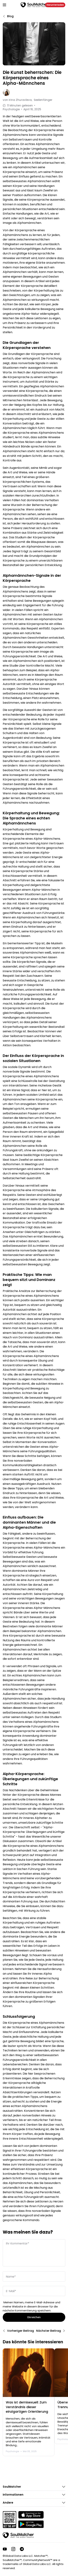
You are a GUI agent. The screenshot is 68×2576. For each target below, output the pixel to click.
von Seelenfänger (27, 100)
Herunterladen (55, 4)
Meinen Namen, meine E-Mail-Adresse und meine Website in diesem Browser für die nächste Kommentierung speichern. (31, 2306)
